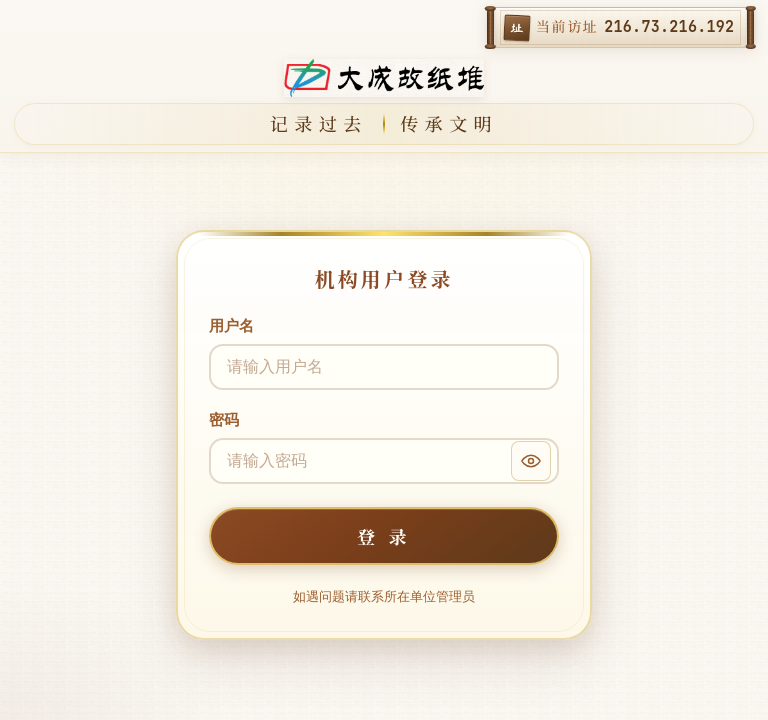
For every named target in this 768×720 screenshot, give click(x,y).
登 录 (384, 536)
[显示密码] (531, 461)
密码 (224, 419)
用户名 (231, 325)
